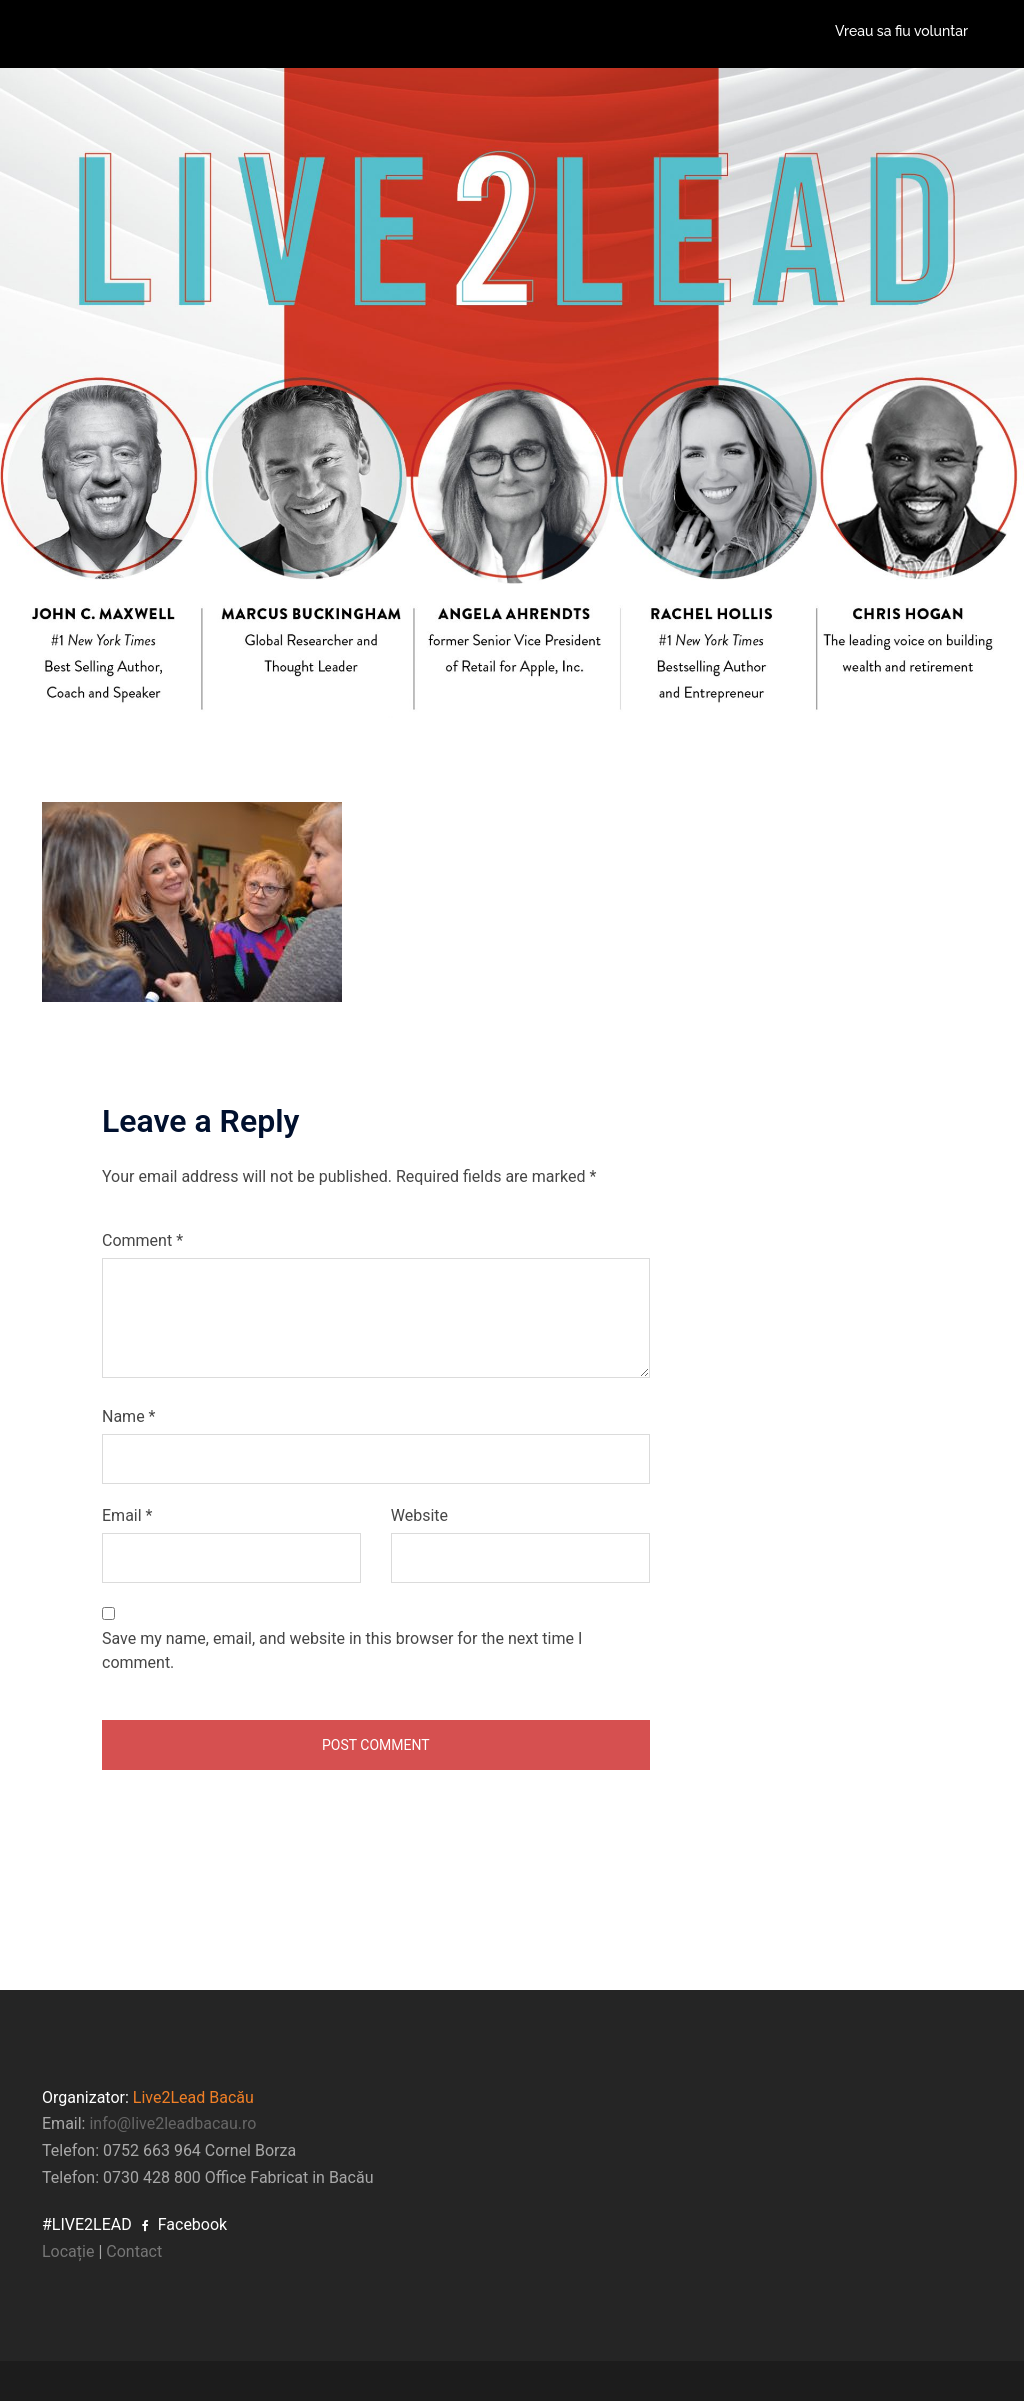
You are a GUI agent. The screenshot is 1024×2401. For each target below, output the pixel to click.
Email (127, 1515)
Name (129, 1416)
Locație (68, 2251)
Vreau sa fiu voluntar (901, 31)
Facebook (184, 2224)
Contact (134, 2251)
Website (419, 1515)
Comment (142, 1240)
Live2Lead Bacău (193, 2097)
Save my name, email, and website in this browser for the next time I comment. (342, 1650)
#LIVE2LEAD (87, 2224)
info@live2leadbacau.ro (172, 2123)
